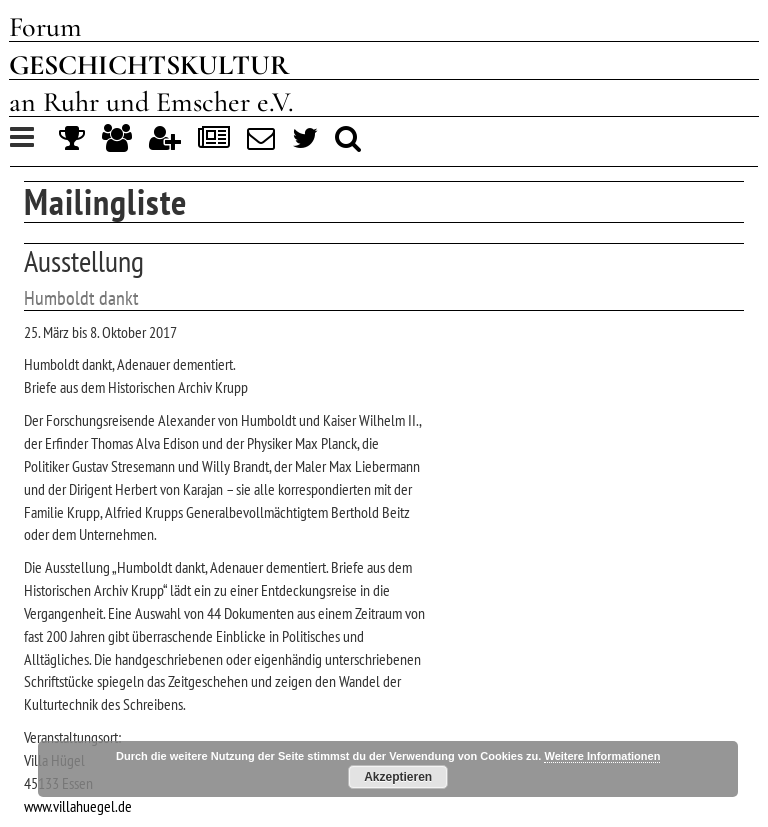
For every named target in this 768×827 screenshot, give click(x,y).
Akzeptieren (398, 777)
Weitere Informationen (602, 756)
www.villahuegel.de (78, 806)
